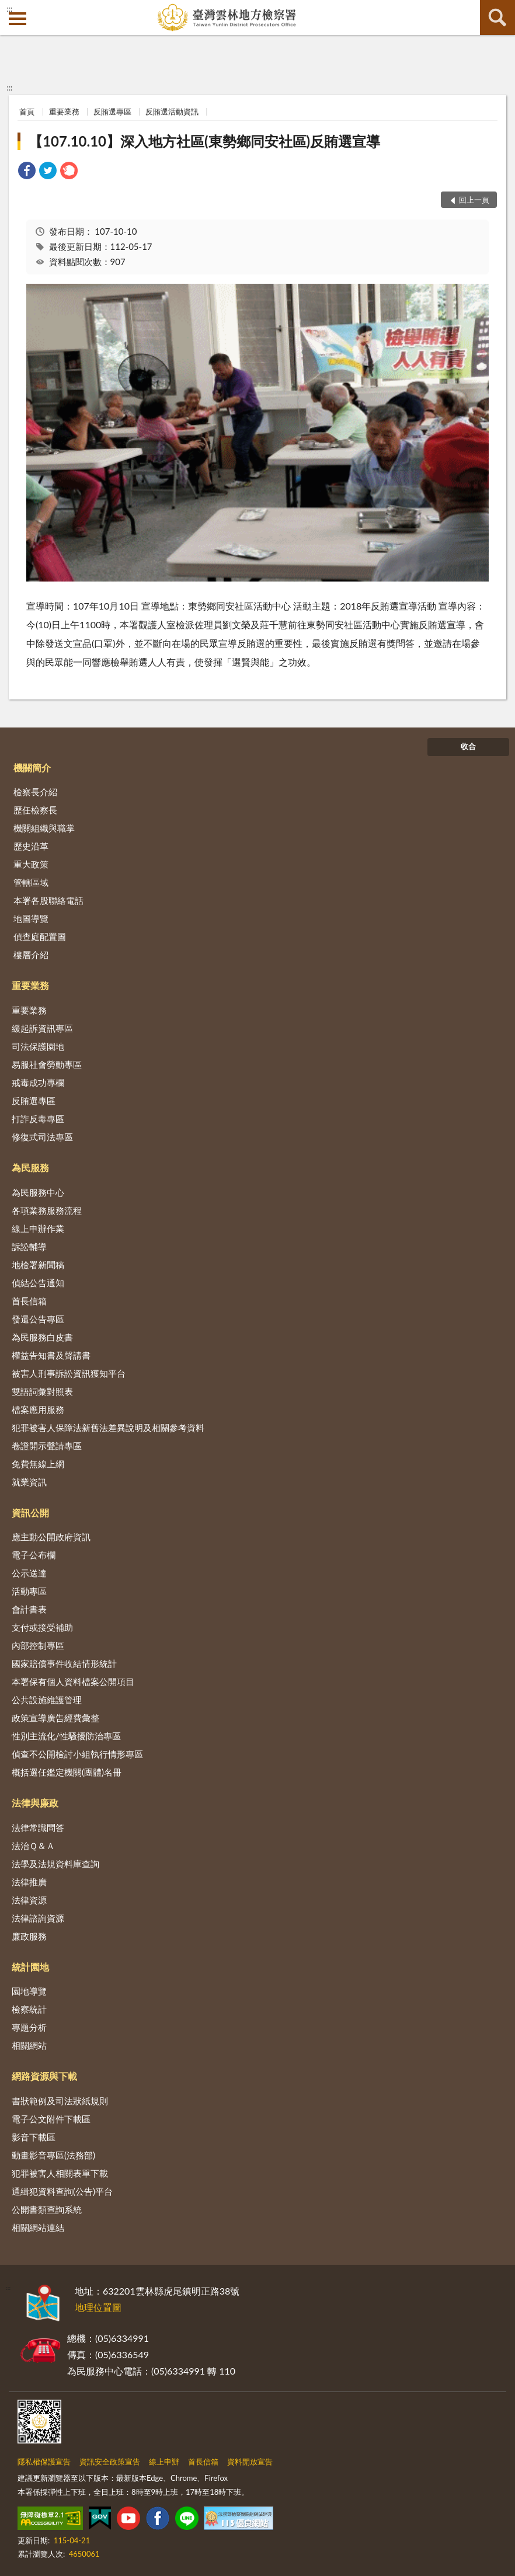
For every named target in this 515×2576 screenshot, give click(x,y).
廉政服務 (29, 1936)
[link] (27, 172)
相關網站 (29, 2045)
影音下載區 (33, 2137)
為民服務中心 (38, 1192)
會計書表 (29, 1609)
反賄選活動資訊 (172, 111)
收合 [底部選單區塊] (468, 746)
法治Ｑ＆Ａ (33, 1845)
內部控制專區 (38, 1645)
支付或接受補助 (42, 1627)
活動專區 (29, 1591)
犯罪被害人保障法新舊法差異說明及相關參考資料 (108, 1427)
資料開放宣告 (250, 2461)
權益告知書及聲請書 (51, 1355)
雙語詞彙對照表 (42, 1391)
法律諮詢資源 (38, 1918)
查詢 (497, 17)
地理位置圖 (98, 2307)
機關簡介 (32, 767)
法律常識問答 (38, 1827)
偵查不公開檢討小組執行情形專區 (77, 1754)
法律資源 (29, 1900)
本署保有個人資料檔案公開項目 (73, 1681)
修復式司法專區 (42, 1137)
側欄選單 (17, 18)
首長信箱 (29, 1301)
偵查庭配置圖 (39, 936)
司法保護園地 (38, 1046)
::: (9, 8)
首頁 (26, 111)
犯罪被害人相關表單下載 (60, 2173)
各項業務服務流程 (47, 1210)
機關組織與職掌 (44, 828)
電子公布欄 (33, 1555)
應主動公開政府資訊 (51, 1536)
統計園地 (30, 1966)
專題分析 (29, 2027)
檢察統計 (29, 2009)
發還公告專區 (38, 1319)
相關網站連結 (38, 2227)
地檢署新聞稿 (38, 1264)
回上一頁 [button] (474, 199)
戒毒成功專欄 (38, 1082)
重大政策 (30, 864)
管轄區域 (30, 882)
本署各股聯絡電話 (48, 900)
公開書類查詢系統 (47, 2209)
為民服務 (30, 1167)
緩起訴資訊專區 (42, 1028)
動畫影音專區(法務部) (53, 2155)
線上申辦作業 (38, 1228)
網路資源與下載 (44, 2075)
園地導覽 (29, 1991)
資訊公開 (30, 1512)
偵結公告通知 (38, 1282)
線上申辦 (164, 2461)
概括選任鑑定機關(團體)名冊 (66, 1772)
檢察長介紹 (35, 791)
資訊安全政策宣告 (109, 2461)
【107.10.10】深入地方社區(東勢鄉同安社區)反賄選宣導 (204, 141)
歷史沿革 (30, 846)
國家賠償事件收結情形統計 (64, 1663)
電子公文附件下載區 (51, 2119)
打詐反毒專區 (38, 1118)
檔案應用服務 (38, 1409)
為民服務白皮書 (42, 1337)
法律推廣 (29, 1882)
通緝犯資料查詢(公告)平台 (62, 2191)
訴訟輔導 (29, 1246)
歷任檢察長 (35, 810)
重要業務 (64, 111)
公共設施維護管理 (47, 1699)
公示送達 (29, 1573)
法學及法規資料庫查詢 (55, 1863)
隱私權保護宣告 (44, 2461)
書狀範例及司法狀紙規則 (60, 2100)
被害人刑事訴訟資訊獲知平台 (69, 1373)
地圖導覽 (30, 918)
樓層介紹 (30, 954)
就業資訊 (29, 1482)
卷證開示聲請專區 (47, 1445)
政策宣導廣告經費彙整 (55, 1717)
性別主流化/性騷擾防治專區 (66, 1736)
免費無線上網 (38, 1463)
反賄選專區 (112, 111)
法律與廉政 (35, 1802)
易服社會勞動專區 (47, 1064)
